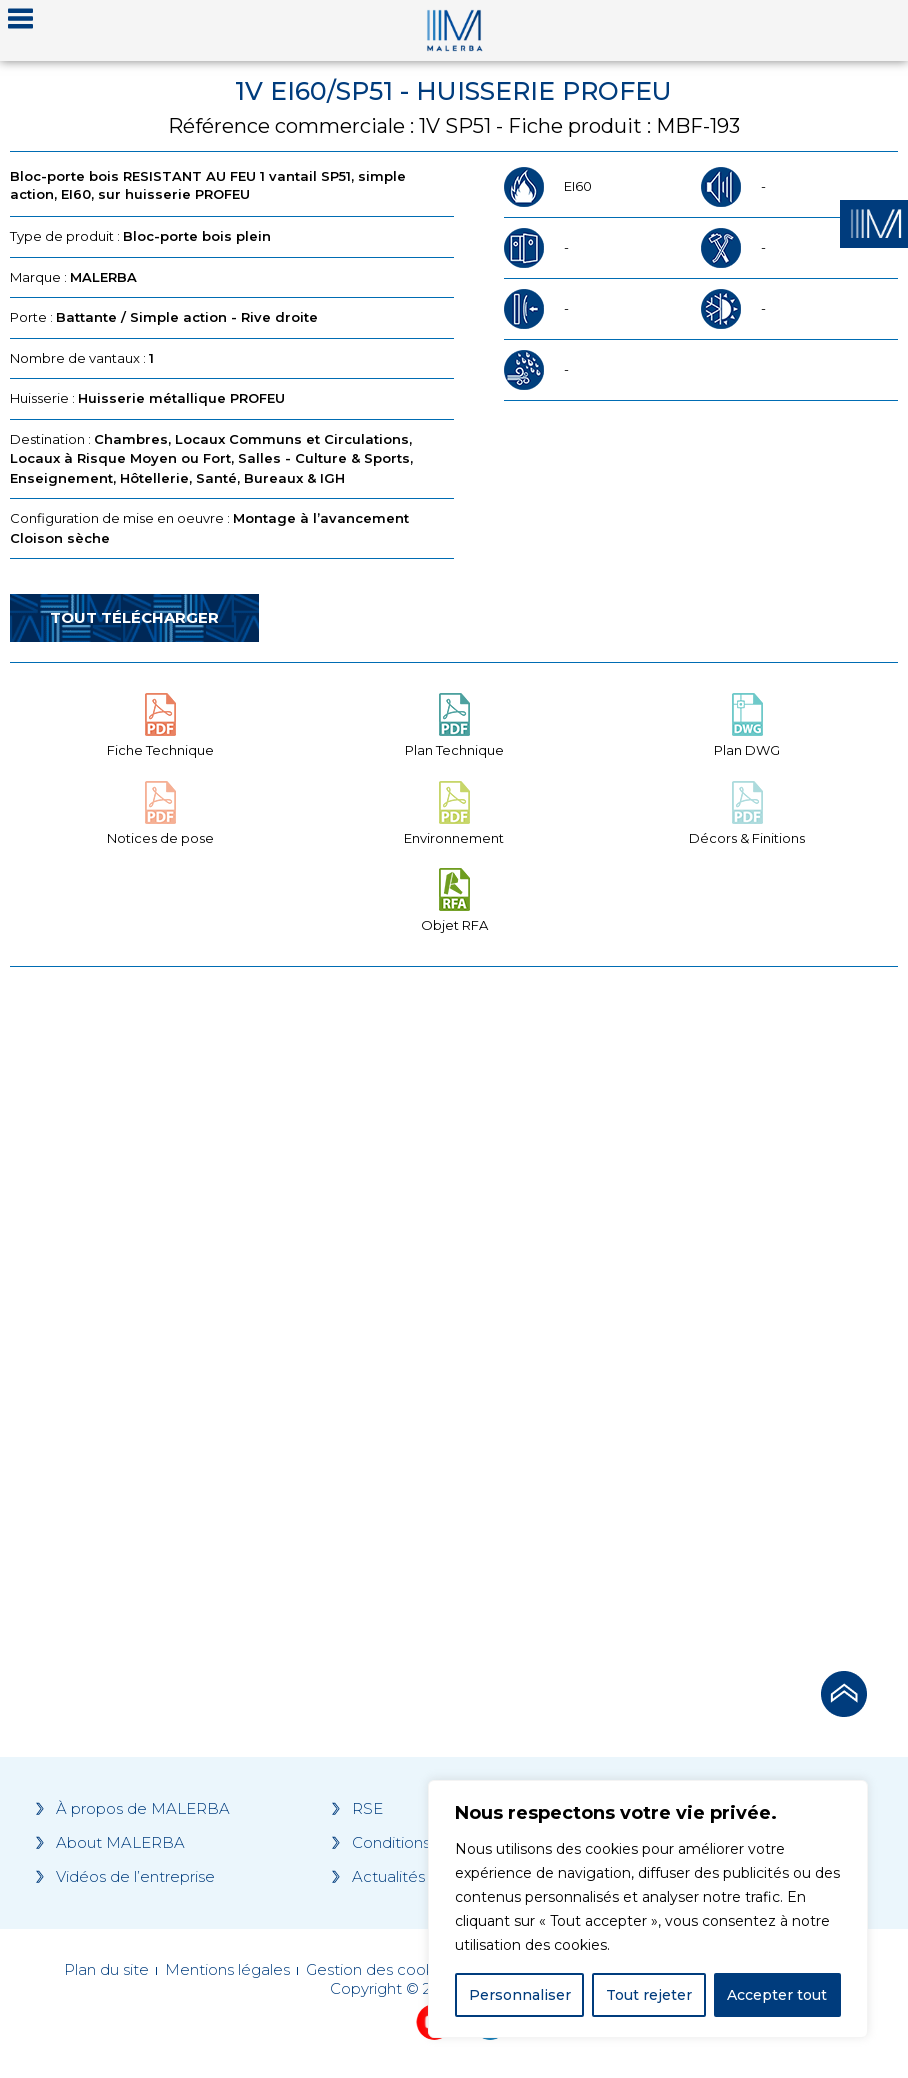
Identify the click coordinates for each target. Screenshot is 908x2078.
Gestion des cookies (380, 1970)
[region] (648, 1909)
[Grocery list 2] (680, 1313)
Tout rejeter (649, 1995)
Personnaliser (520, 1995)
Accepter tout (777, 1995)
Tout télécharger (134, 617)
